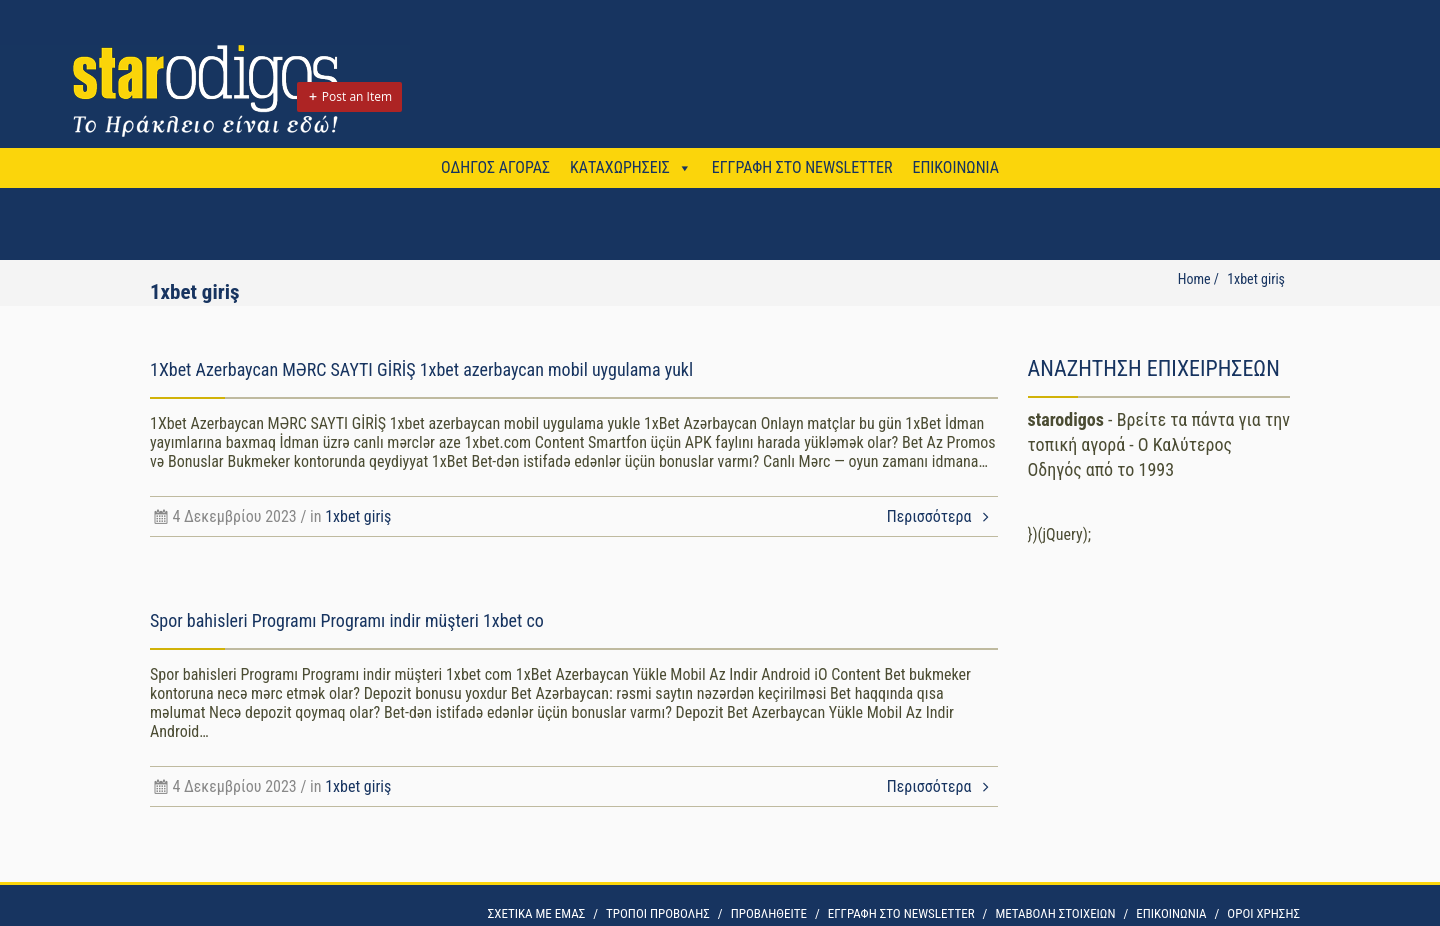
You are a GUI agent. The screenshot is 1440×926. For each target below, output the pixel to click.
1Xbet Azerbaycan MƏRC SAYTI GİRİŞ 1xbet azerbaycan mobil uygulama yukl (421, 369)
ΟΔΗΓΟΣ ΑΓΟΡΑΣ (495, 167)
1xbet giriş (358, 516)
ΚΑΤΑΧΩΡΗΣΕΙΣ (620, 167)
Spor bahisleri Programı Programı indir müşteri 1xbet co (347, 620)
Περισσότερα (942, 516)
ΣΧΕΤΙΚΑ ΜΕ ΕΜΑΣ (536, 913)
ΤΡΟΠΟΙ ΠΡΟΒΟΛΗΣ (658, 913)
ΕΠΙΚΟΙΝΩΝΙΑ (955, 167)
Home (1194, 279)
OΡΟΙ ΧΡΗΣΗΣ (1263, 913)
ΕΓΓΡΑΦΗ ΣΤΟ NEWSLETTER (802, 167)
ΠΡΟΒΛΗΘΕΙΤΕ (769, 913)
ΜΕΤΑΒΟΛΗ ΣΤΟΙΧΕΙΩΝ (1055, 913)
